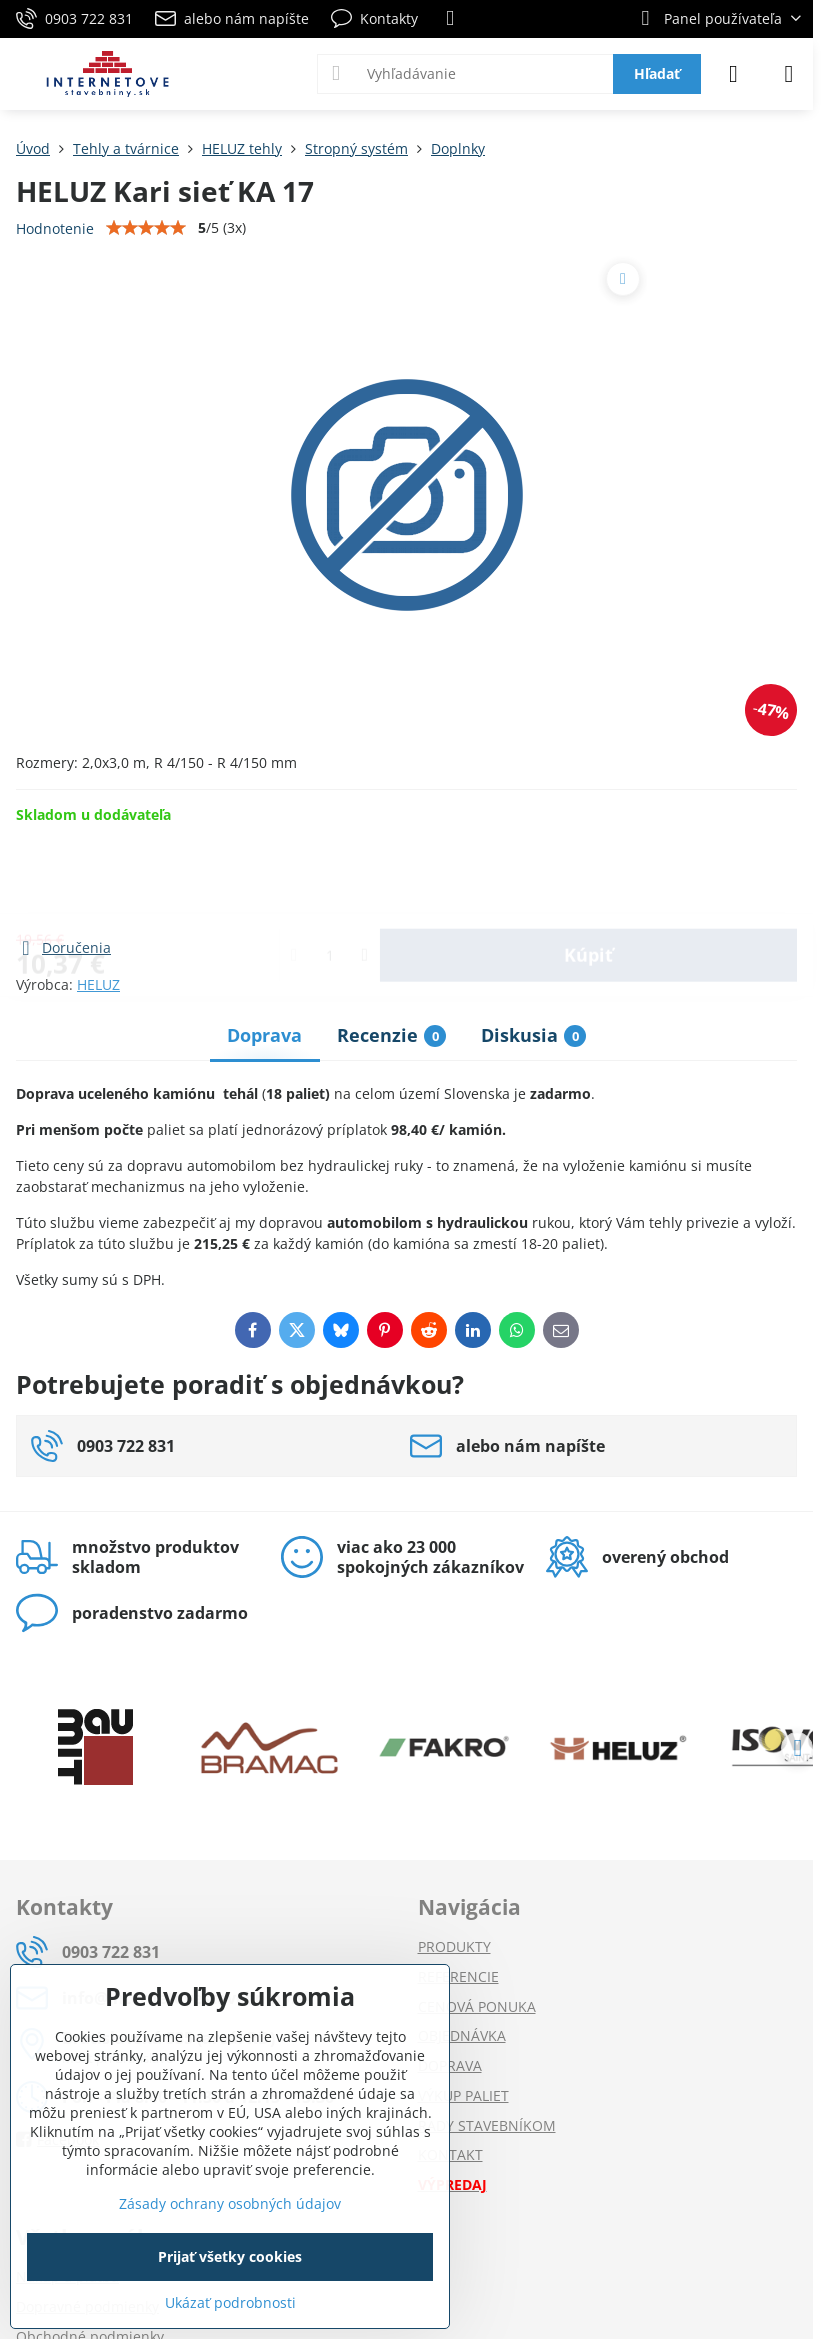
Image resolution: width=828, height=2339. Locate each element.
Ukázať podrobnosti (230, 2302)
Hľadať (657, 73)
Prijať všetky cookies (230, 2256)
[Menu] (789, 74)
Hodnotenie (55, 228)
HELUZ (98, 984)
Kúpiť (588, 880)
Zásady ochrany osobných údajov (230, 2203)
